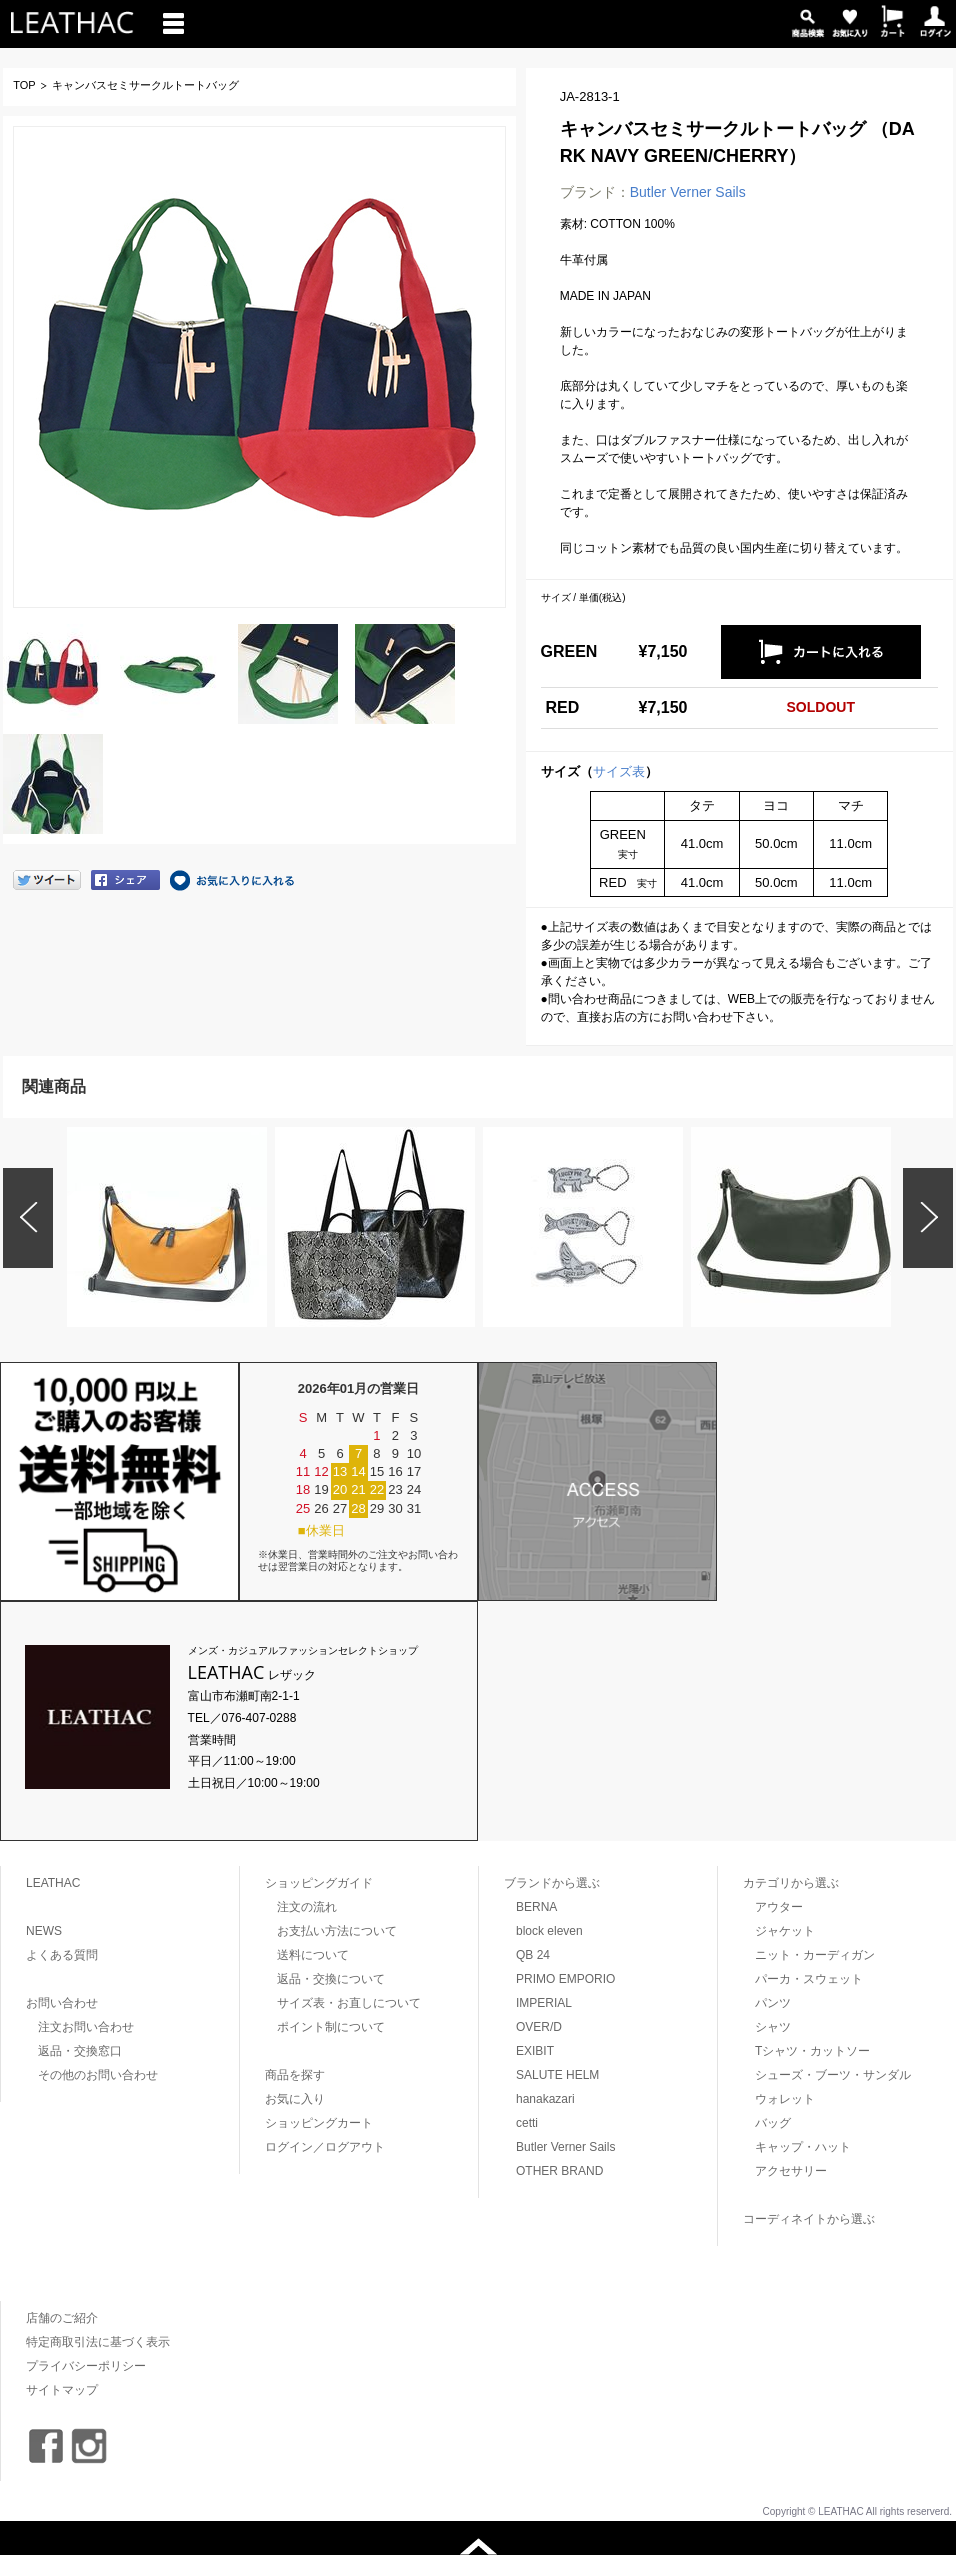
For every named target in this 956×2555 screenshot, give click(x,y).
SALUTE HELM (557, 2075)
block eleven (549, 1931)
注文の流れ (307, 1907)
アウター (779, 1907)
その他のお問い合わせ (98, 2075)
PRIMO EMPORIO (565, 1979)
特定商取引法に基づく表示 (98, 2342)
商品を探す (295, 2075)
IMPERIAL (544, 2003)
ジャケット (785, 1931)
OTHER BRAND (559, 2171)
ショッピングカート (319, 2123)
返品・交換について (331, 1979)
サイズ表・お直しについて (349, 2003)
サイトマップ (62, 2390)
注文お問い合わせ (86, 2027)
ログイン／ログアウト (325, 2147)
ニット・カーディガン (815, 1955)
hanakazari (545, 2099)
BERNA (536, 1907)
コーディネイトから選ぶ (809, 2219)
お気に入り (295, 2099)
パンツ (773, 2003)
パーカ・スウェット (809, 1979)
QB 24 (533, 1955)
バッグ (773, 2123)
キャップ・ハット (803, 2147)
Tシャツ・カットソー (812, 2051)
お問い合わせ (62, 2003)
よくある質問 (62, 1955)
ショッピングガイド (319, 1883)
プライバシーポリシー (86, 2366)
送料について (313, 1955)
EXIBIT (535, 2051)
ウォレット (785, 2099)
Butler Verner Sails (688, 192)
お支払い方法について (337, 1931)
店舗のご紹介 (62, 2318)
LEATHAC (53, 1883)
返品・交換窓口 (80, 2051)
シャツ (773, 2027)
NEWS (44, 1931)
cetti (527, 2123)
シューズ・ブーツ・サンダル (833, 2075)
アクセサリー (791, 2171)
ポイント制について (331, 2027)
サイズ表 (619, 771)
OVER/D (539, 2027)
